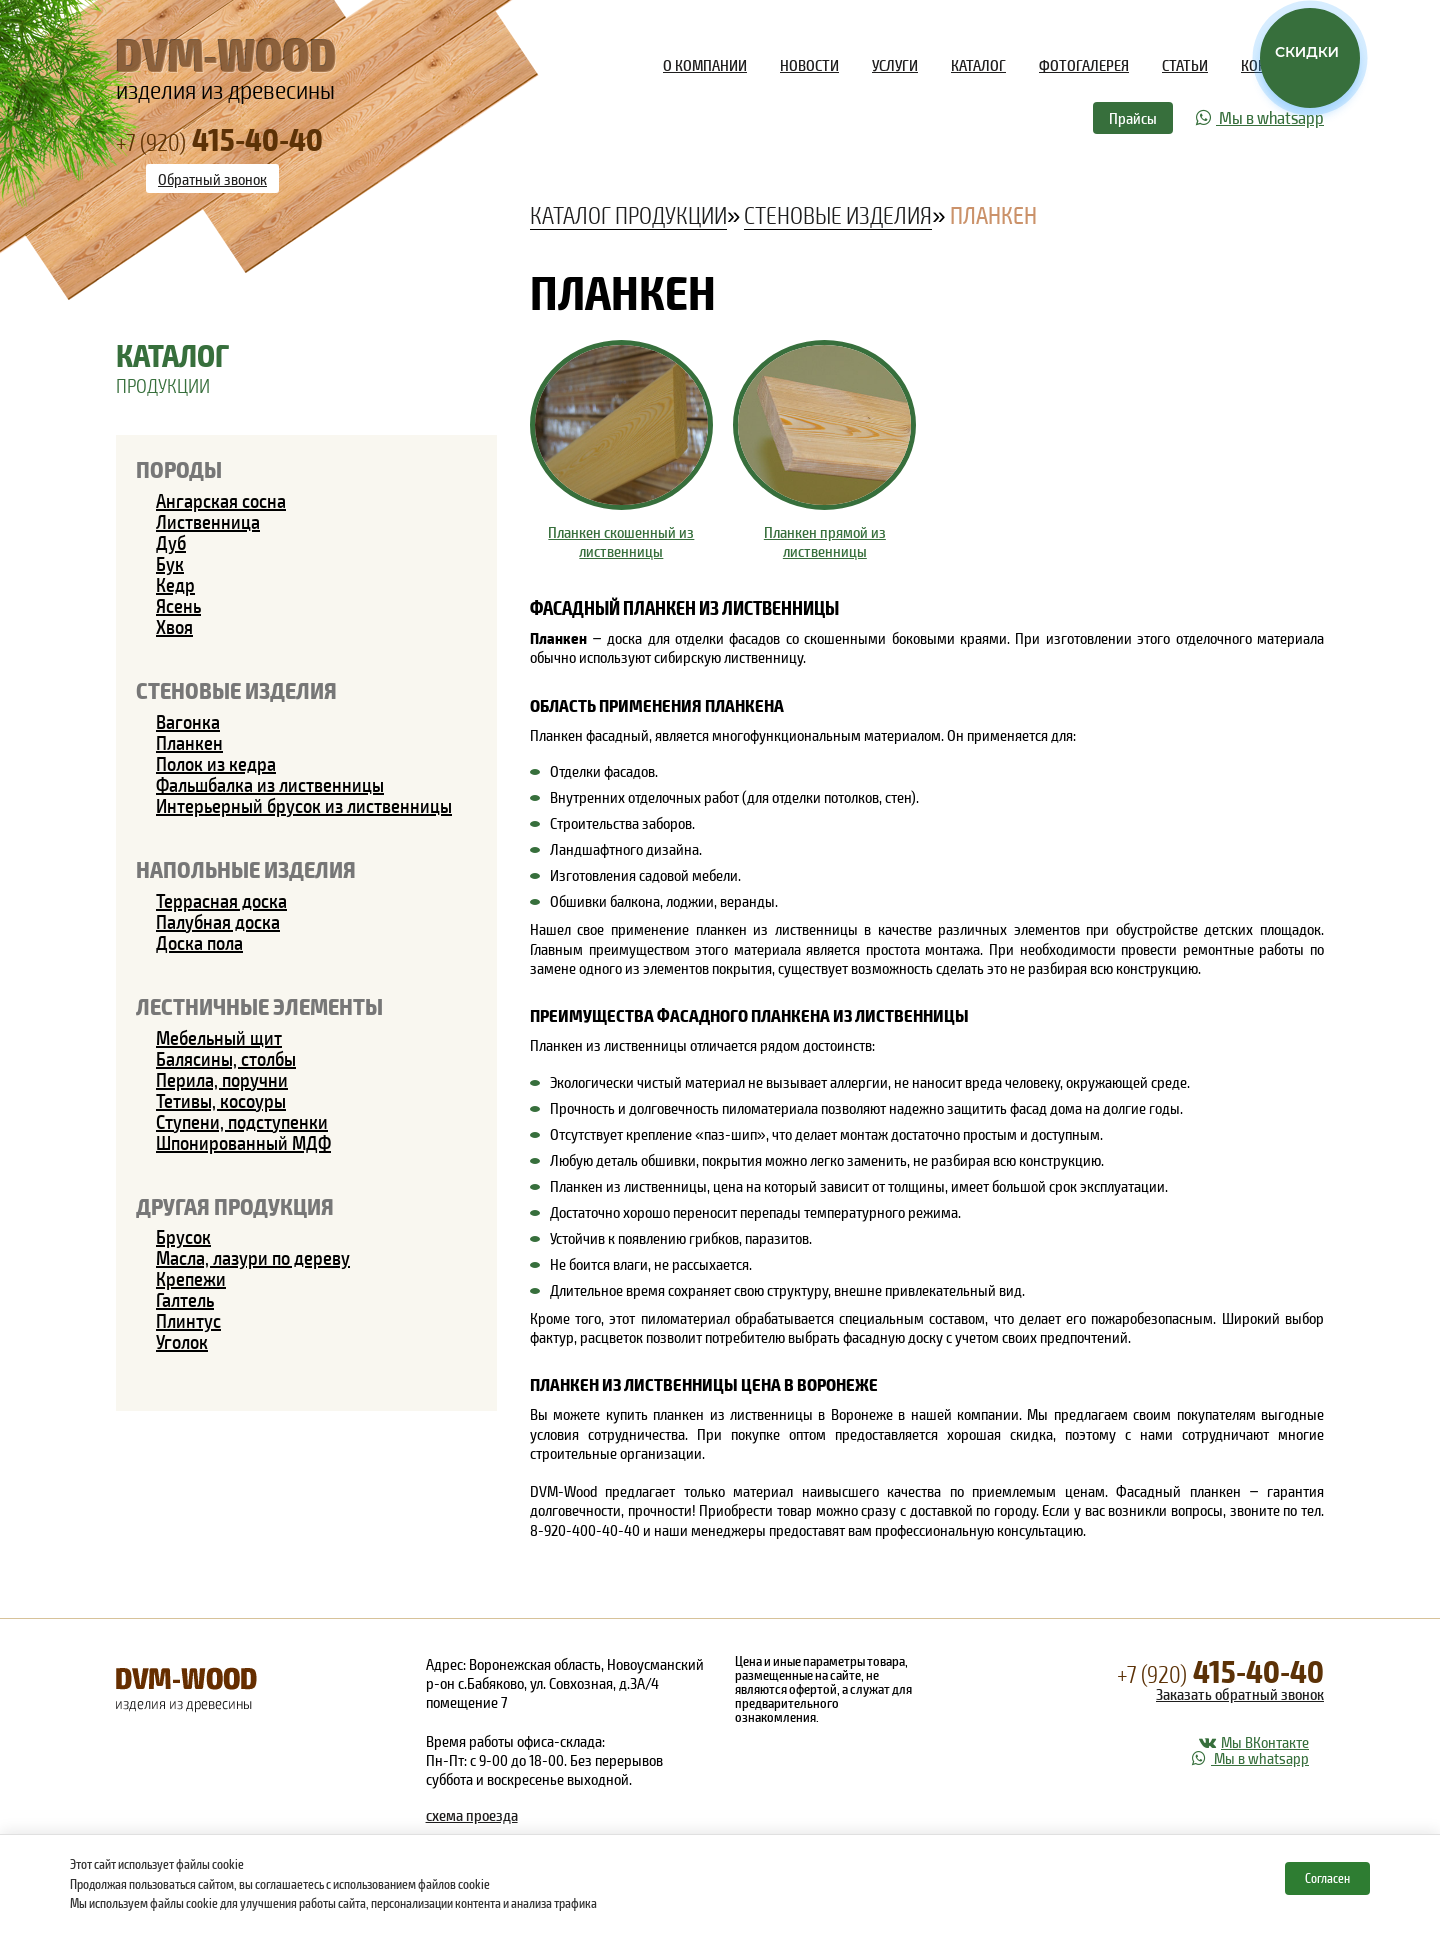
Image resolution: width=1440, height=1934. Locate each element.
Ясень (178, 605)
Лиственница (208, 521)
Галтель (185, 1299)
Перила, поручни (222, 1079)
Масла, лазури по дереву (253, 1257)
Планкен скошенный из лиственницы (621, 541)
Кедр (175, 584)
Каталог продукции (628, 214)
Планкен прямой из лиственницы (825, 541)
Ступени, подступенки (242, 1121)
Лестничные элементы (259, 1005)
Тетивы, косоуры (221, 1100)
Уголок (182, 1341)
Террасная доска (221, 900)
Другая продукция (235, 1205)
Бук (170, 563)
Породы (179, 468)
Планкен (189, 742)
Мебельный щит (219, 1037)
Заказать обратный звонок (1240, 1693)
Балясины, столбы (226, 1058)
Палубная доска (218, 921)
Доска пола (199, 942)
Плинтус (188, 1320)
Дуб (171, 542)
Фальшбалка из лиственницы (270, 784)
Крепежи (191, 1278)
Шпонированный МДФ (243, 1142)
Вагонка (188, 721)
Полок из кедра (216, 763)
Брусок (183, 1236)
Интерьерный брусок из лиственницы (304, 805)
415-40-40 (1220, 1670)
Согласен (1327, 1878)
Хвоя (174, 626)
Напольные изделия (246, 868)
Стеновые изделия (236, 689)
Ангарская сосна (221, 500)
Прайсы (1133, 117)
